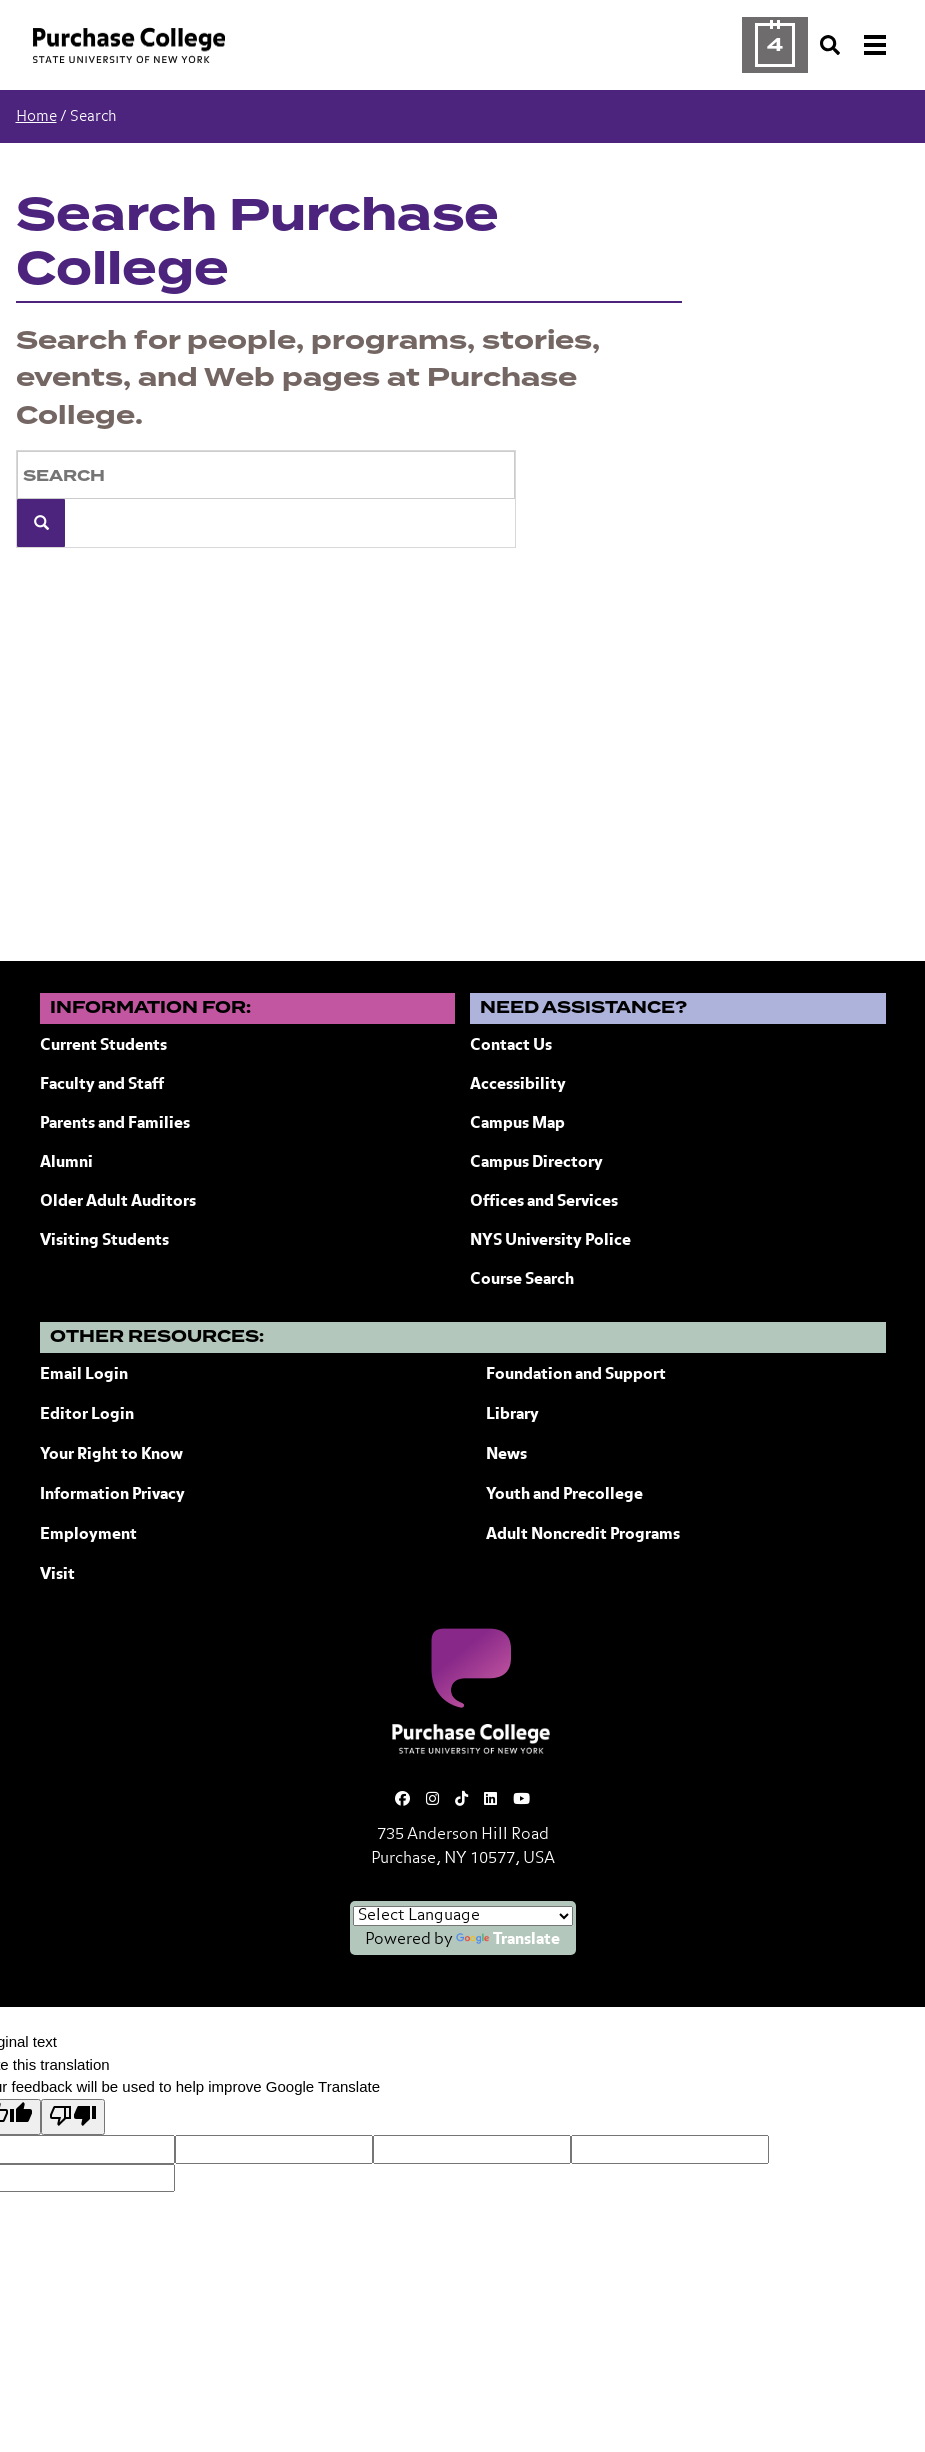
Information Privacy (112, 1495)
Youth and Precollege (564, 1495)
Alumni (66, 1163)
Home (36, 116)
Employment (88, 1535)
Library (512, 1415)
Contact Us (511, 1046)
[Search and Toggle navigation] (855, 45)
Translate (508, 1940)
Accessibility (518, 1085)
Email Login (84, 1375)
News (506, 1455)
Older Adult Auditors (118, 1202)
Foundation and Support (576, 1375)
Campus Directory (536, 1163)
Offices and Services (544, 1202)
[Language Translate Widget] (463, 1916)
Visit (57, 1575)
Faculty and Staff (102, 1085)
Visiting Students (104, 1241)
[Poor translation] (73, 2117)
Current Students (103, 1046)
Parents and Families (115, 1124)
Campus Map (517, 1124)
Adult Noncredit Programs (583, 1535)
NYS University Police (550, 1241)
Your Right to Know (111, 1455)
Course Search (522, 1280)
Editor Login (87, 1415)
